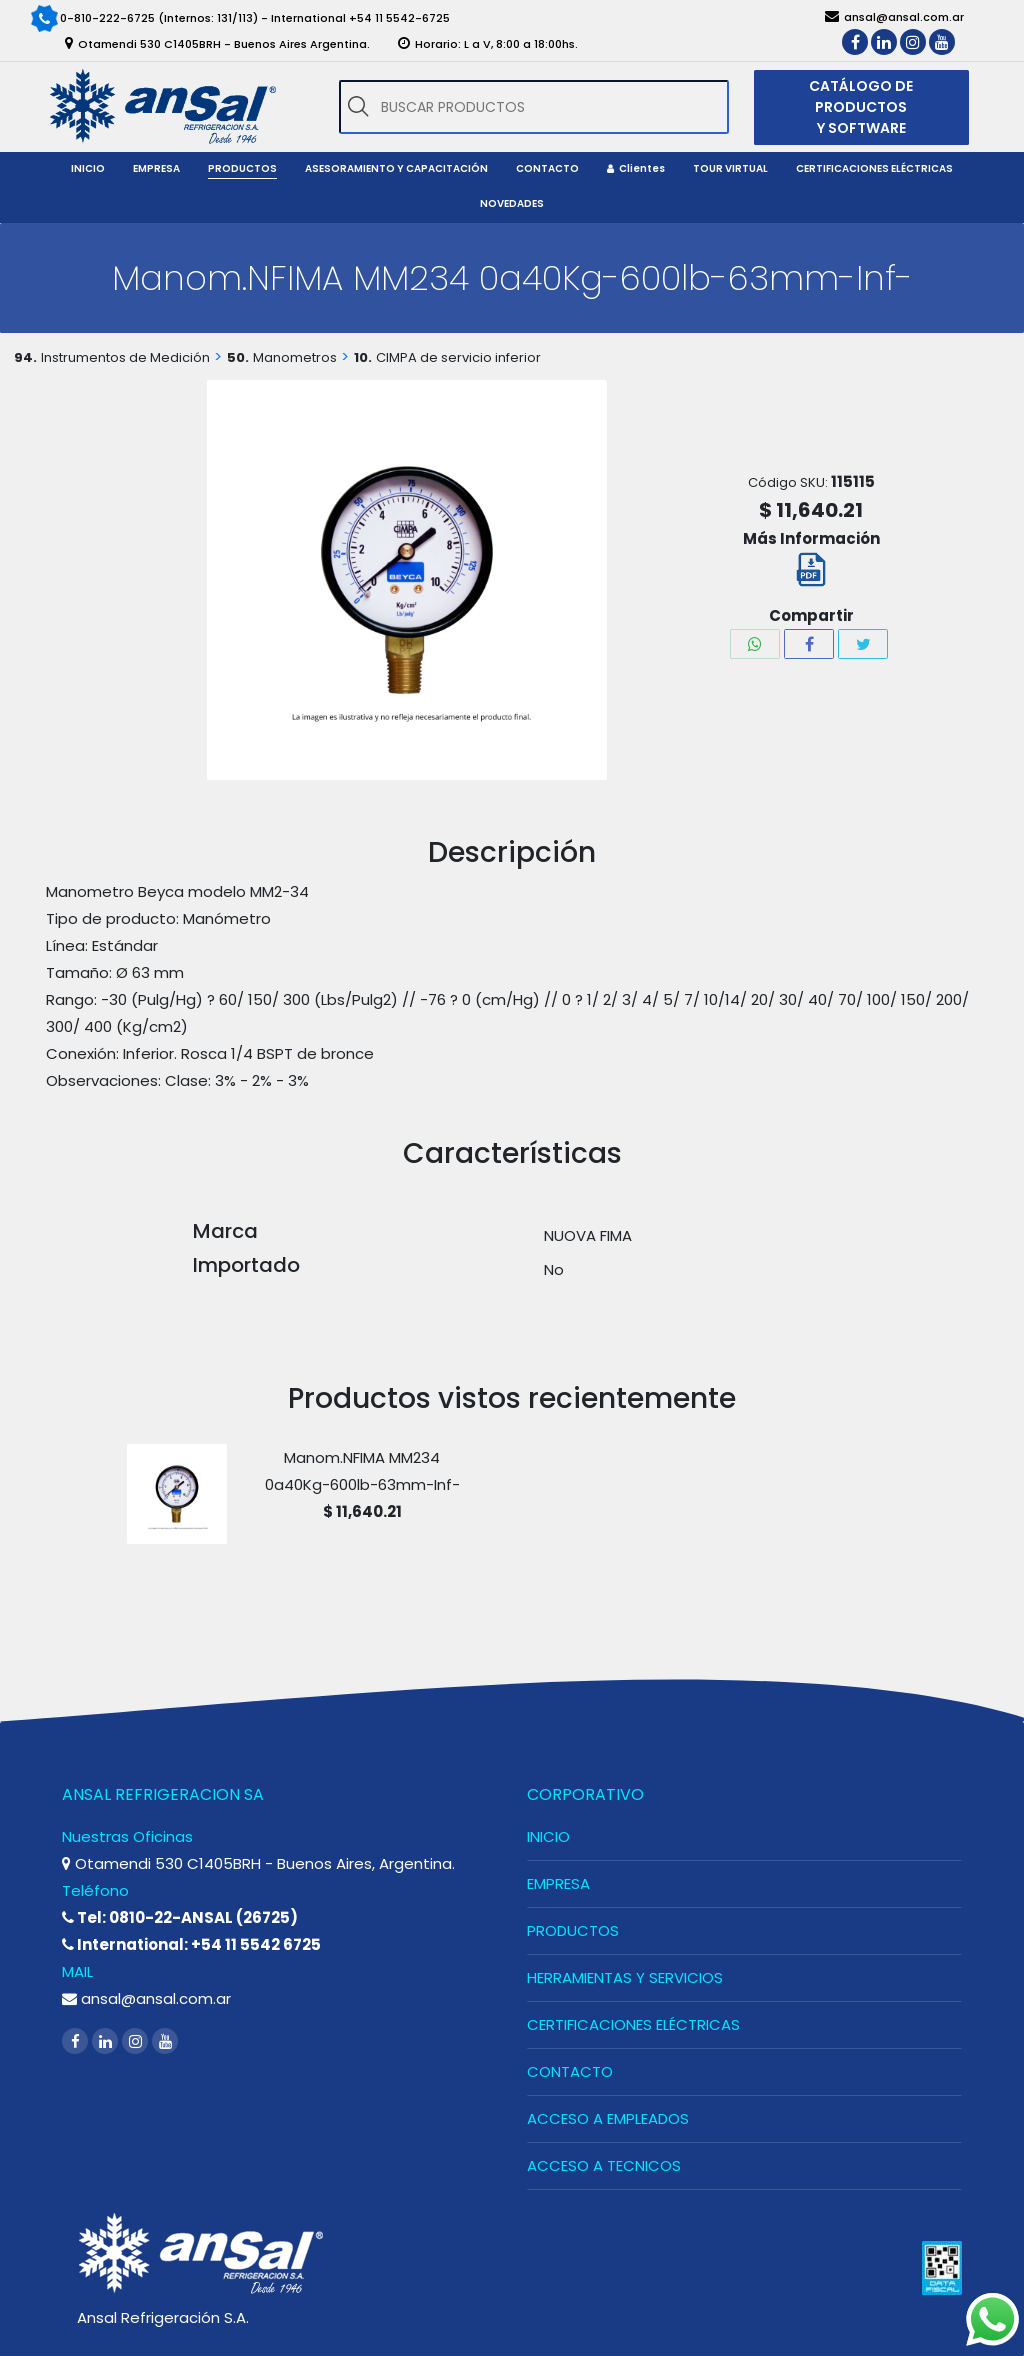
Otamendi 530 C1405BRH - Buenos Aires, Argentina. (258, 1863)
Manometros (295, 357)
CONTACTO (570, 2071)
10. (363, 357)
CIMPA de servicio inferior (458, 357)
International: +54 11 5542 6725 (191, 1944)
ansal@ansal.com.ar (146, 1998)
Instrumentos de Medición (125, 357)
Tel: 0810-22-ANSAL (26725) (180, 1917)
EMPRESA (558, 1883)
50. (238, 357)
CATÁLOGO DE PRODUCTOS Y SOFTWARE (861, 107)
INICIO (548, 1836)
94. (25, 357)
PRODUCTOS (573, 1930)
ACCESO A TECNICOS (604, 2165)
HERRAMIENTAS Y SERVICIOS (625, 1977)
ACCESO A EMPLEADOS (608, 2118)
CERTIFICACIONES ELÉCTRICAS (633, 2024)
